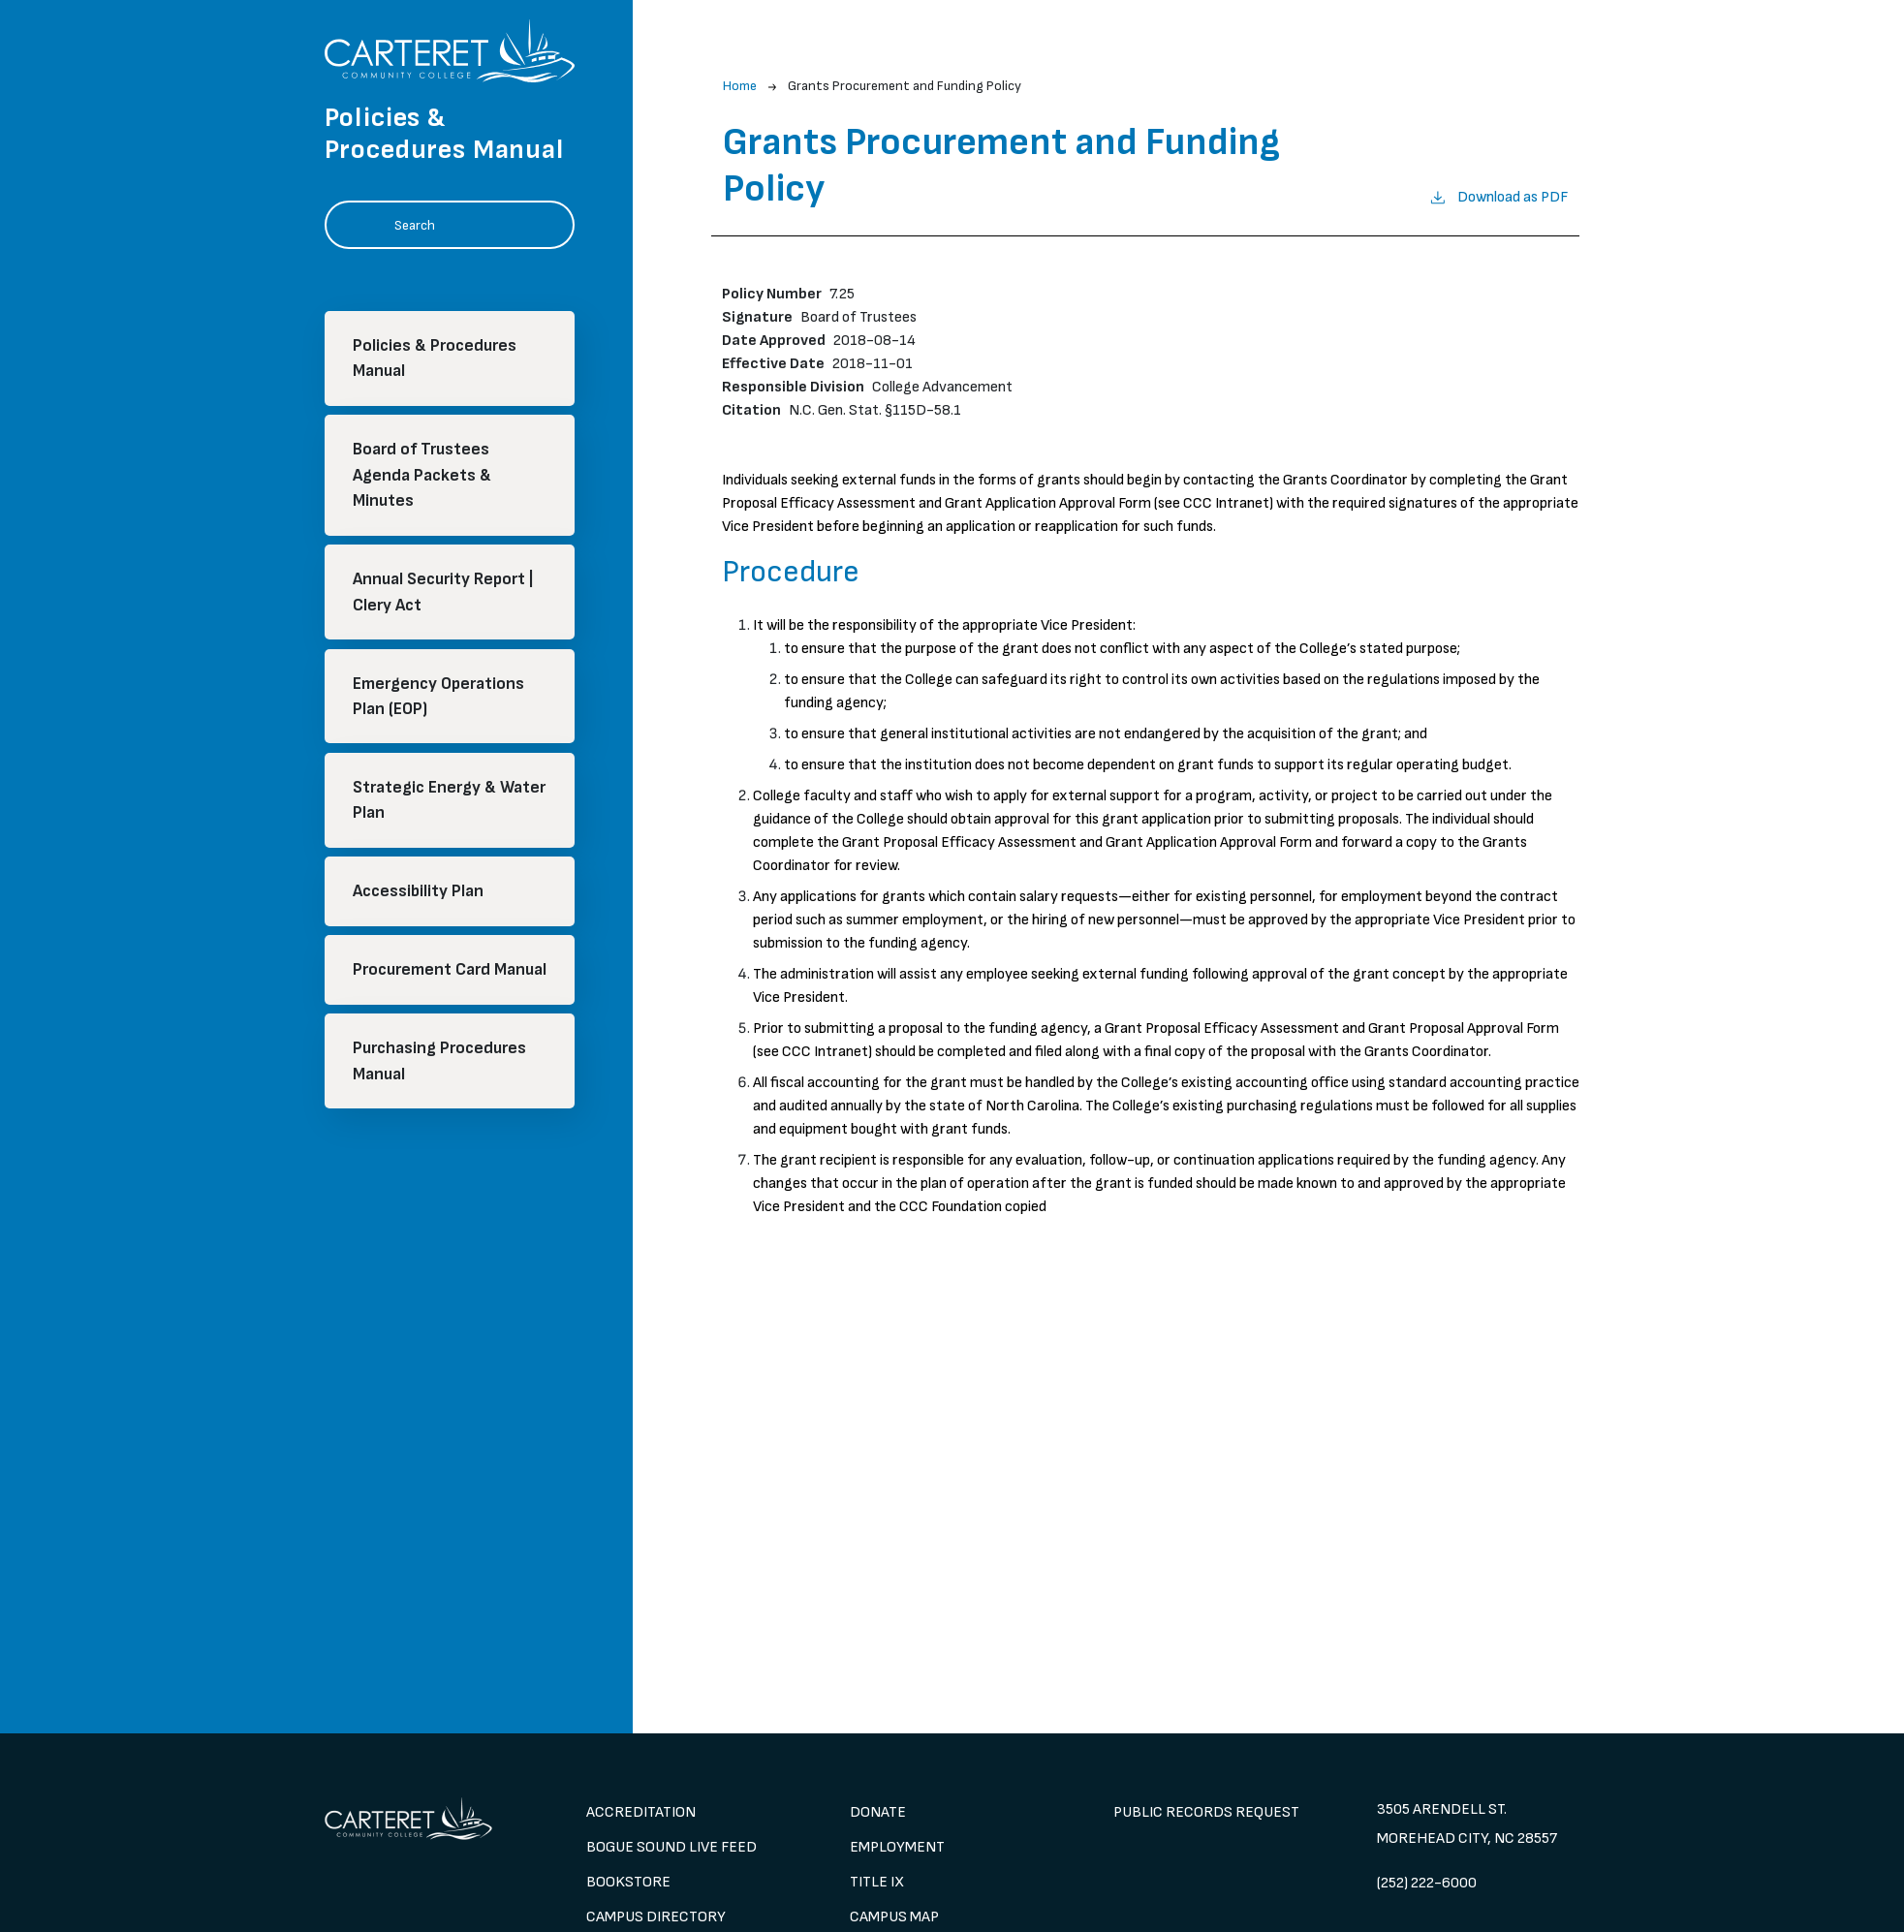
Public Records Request (1206, 1812)
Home (740, 86)
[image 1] (425, 1818)
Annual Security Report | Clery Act (443, 591)
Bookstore (628, 1882)
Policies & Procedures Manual (434, 358)
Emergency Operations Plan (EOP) (438, 696)
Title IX (877, 1882)
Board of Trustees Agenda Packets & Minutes (422, 475)
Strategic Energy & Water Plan (449, 800)
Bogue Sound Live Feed (671, 1847)
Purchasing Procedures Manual (439, 1060)
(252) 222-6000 (1427, 1883)
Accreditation (641, 1812)
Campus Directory (656, 1917)
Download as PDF (1498, 196)
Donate (878, 1812)
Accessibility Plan (418, 891)
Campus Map (894, 1917)
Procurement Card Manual (449, 969)
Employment (897, 1847)
